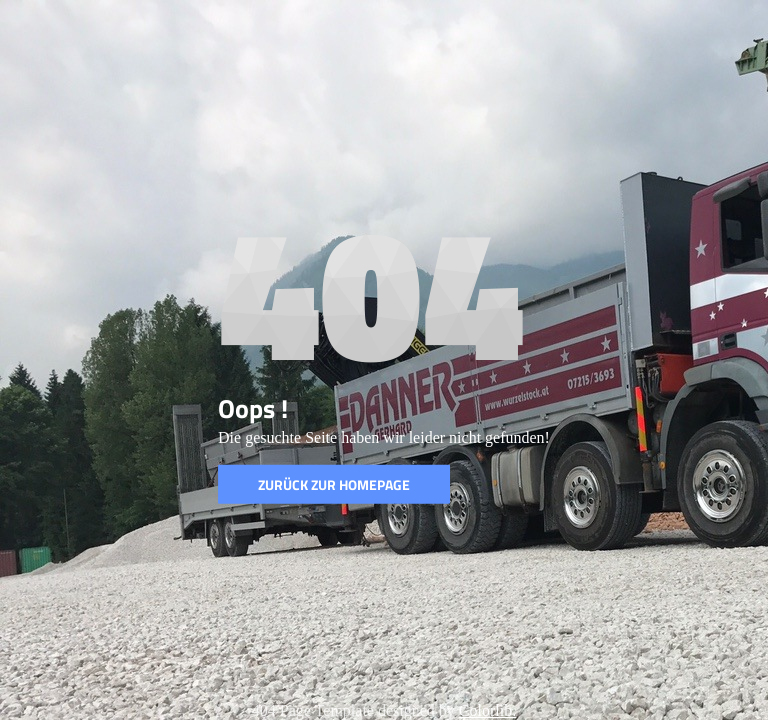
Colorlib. (487, 710)
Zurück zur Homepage (334, 484)
